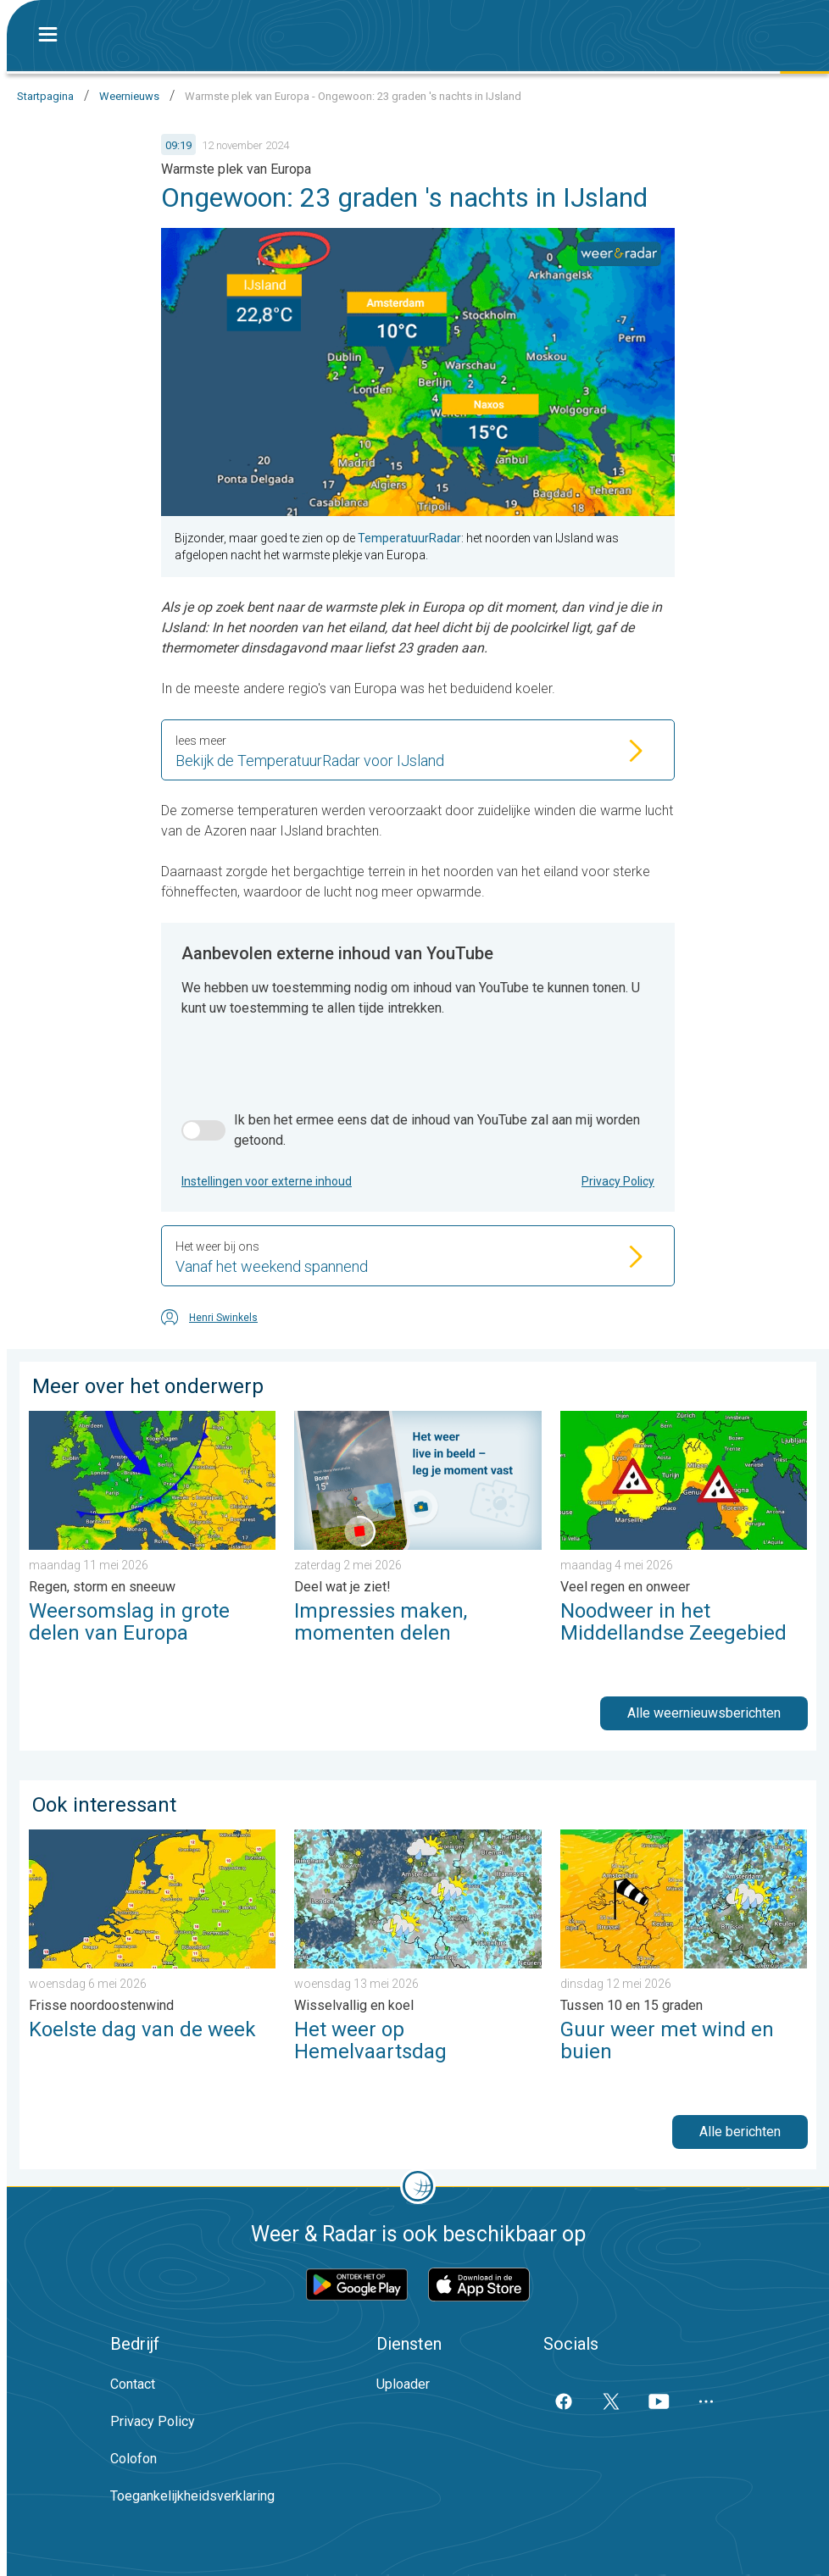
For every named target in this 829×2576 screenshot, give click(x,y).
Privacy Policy (617, 1181)
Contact (132, 2384)
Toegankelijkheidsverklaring (192, 2496)
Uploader (403, 2384)
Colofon (133, 2459)
